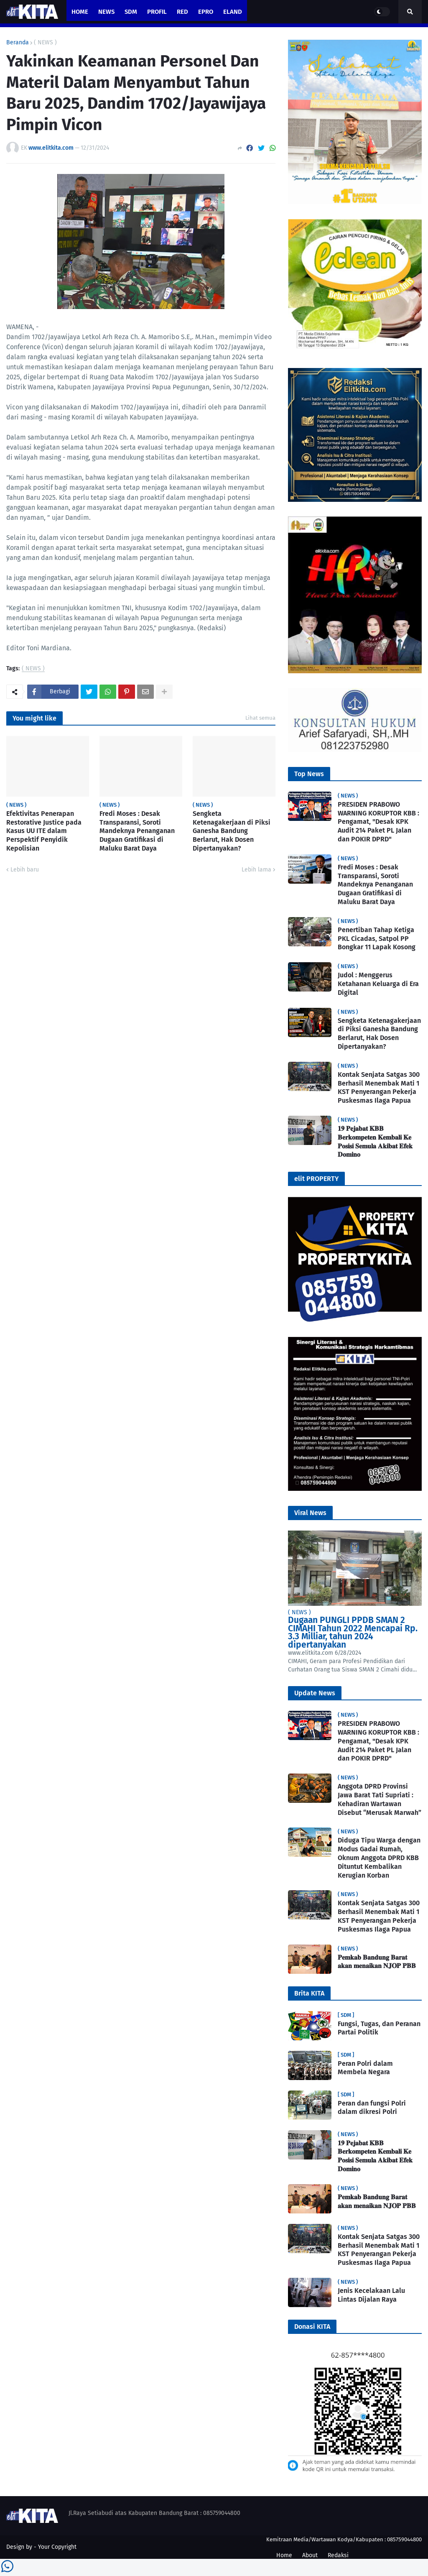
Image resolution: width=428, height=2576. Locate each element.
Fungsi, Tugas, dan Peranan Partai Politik (379, 2028)
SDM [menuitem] (131, 11)
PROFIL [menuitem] (157, 11)
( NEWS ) (45, 43)
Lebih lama (256, 869)
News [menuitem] (106, 11)
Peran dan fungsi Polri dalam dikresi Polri (372, 2107)
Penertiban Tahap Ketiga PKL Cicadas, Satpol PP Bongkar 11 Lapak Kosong (376, 938)
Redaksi (338, 2555)
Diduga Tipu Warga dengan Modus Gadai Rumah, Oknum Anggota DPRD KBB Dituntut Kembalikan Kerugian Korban (379, 1857)
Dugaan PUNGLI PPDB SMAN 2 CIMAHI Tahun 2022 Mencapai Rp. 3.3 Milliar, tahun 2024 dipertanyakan (353, 1632)
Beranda (17, 43)
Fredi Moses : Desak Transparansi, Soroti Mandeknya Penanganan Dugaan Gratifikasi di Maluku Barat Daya (137, 831)
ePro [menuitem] (205, 11)
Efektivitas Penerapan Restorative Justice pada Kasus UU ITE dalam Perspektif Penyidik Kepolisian (44, 831)
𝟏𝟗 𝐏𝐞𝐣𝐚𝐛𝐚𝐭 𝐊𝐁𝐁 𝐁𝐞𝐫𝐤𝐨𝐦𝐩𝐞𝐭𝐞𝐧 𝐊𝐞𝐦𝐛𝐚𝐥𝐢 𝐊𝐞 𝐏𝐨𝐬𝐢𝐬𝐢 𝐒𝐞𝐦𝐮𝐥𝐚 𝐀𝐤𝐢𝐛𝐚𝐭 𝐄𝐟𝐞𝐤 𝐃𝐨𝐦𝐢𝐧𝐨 (375, 1141)
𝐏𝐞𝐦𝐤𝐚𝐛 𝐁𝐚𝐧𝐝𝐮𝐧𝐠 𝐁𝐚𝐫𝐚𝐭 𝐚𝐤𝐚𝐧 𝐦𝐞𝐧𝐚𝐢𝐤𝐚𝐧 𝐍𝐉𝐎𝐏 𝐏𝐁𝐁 (377, 1961)
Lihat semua (260, 718)
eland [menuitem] (232, 11)
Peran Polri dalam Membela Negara (365, 2068)
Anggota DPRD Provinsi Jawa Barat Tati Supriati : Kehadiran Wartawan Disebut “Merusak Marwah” (379, 1799)
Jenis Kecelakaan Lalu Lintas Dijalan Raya (371, 2295)
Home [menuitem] (79, 11)
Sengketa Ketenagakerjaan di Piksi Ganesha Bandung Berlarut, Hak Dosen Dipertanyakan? (231, 831)
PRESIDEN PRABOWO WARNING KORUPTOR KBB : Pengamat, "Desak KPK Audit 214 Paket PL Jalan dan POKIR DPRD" (378, 821)
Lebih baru (24, 869)
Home (284, 2555)
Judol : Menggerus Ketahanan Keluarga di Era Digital (378, 984)
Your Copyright (57, 2546)
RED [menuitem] (182, 11)
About (310, 2555)
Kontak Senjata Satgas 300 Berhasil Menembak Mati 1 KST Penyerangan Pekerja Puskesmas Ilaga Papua (379, 1087)
